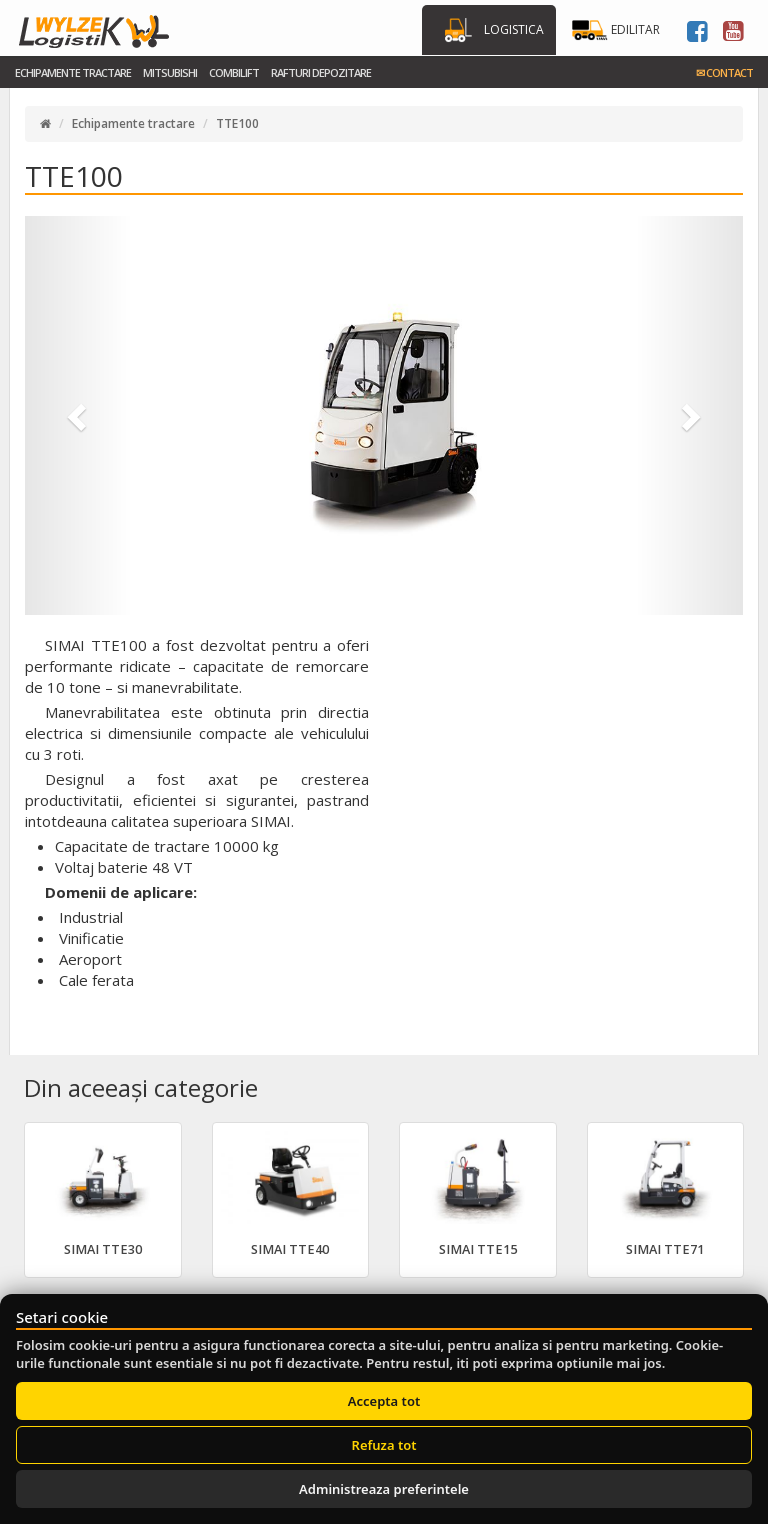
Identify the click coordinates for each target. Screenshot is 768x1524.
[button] (79, 415)
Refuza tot (384, 1445)
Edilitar (635, 29)
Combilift (234, 72)
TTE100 (237, 123)
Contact (724, 72)
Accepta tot (384, 1401)
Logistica (514, 29)
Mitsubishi (170, 72)
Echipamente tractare (73, 72)
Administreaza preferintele (384, 1489)
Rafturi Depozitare (321, 72)
